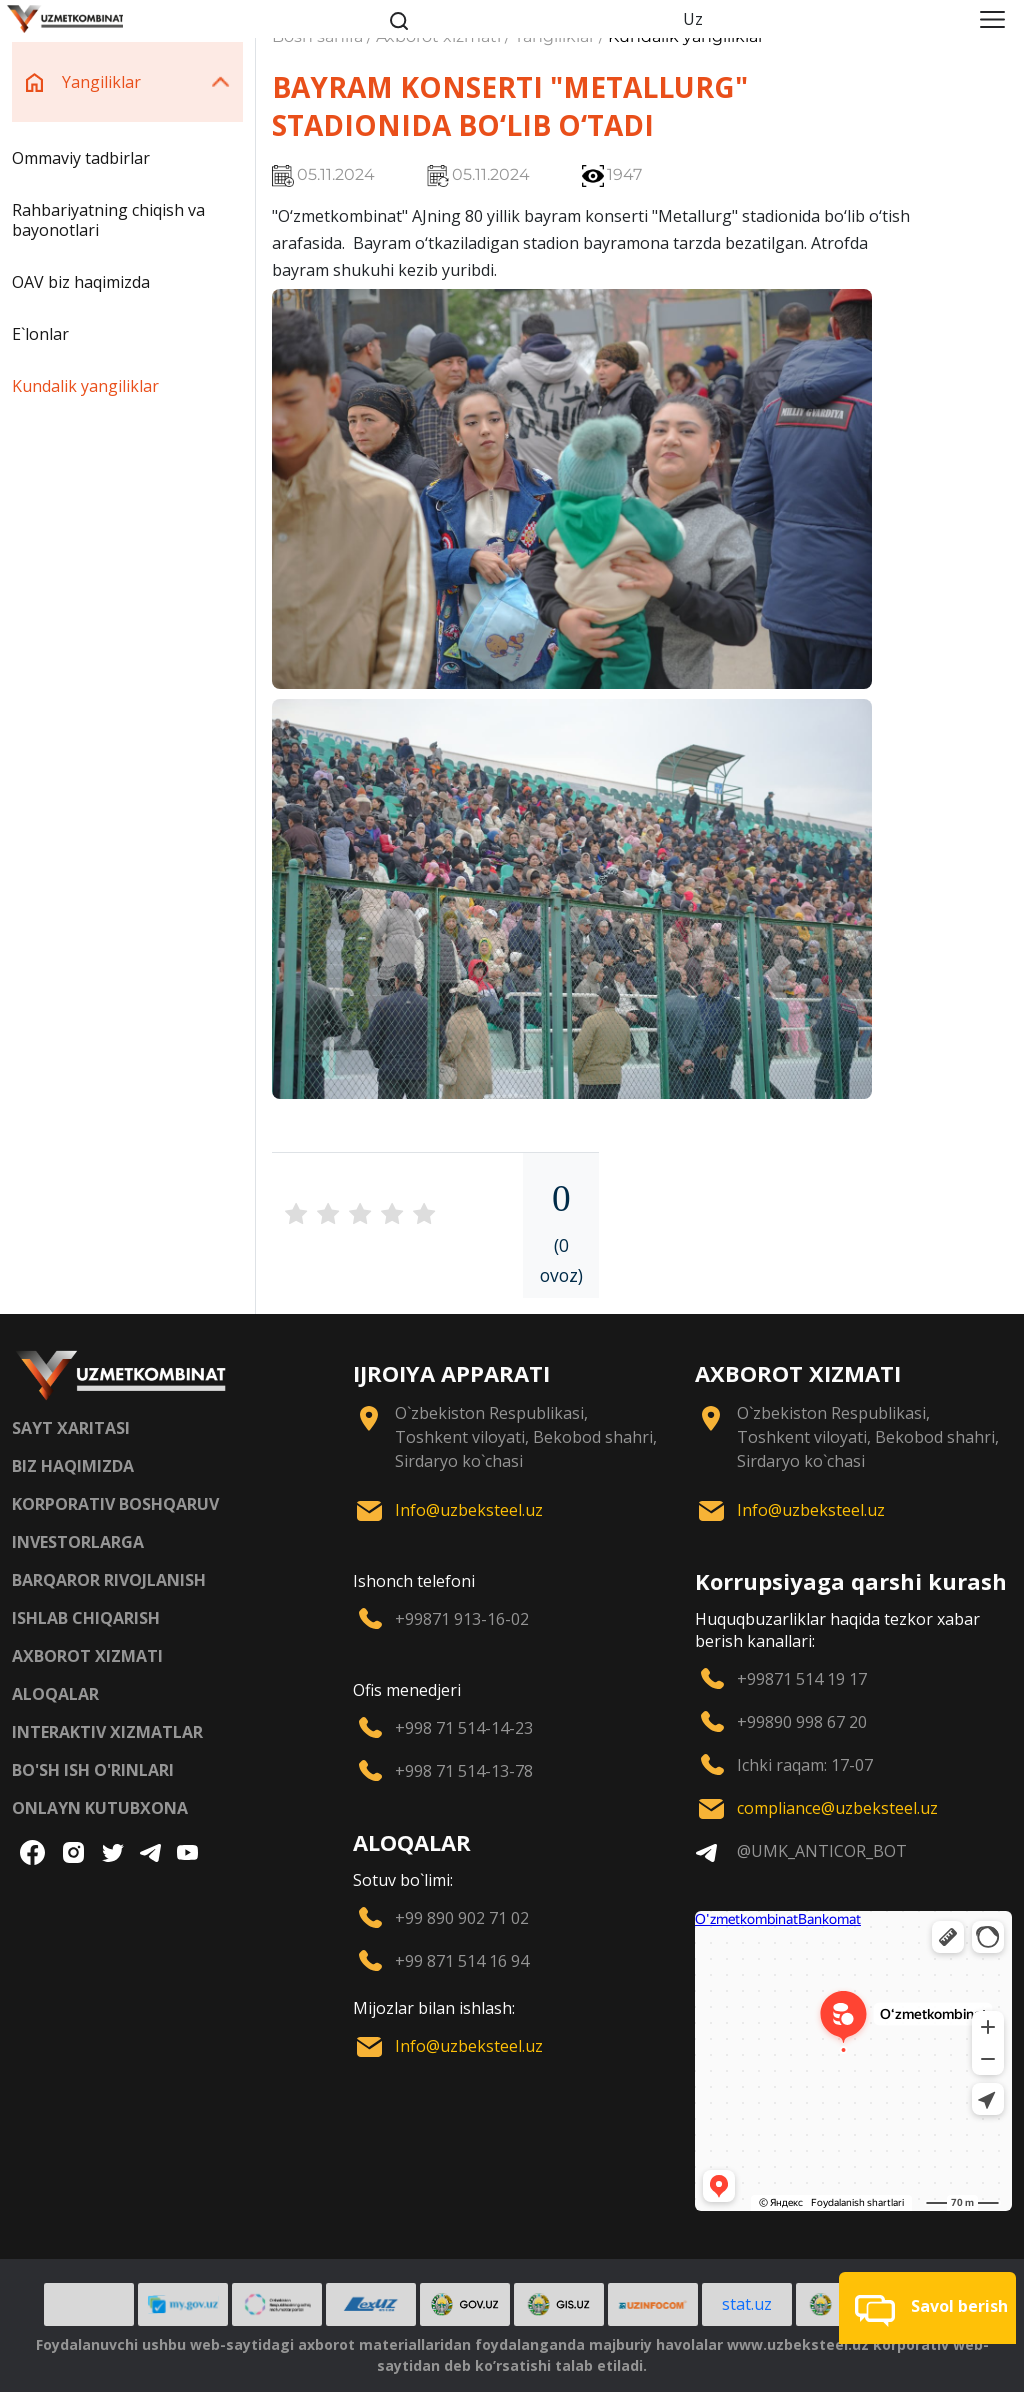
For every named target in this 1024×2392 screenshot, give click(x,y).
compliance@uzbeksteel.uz (837, 1808)
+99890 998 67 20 (802, 1722)
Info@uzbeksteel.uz (469, 1510)
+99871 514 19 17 (802, 1679)
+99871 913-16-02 (462, 1619)
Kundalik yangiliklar (85, 386)
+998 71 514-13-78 (464, 1771)
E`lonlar (40, 334)
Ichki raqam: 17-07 (805, 1765)
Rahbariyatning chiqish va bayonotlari (108, 220)
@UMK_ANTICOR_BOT (822, 1851)
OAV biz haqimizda (81, 282)
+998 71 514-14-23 (464, 1728)
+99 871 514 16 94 (462, 1961)
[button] (927, 2308)
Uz (693, 19)
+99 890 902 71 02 (462, 1918)
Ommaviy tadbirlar (81, 158)
